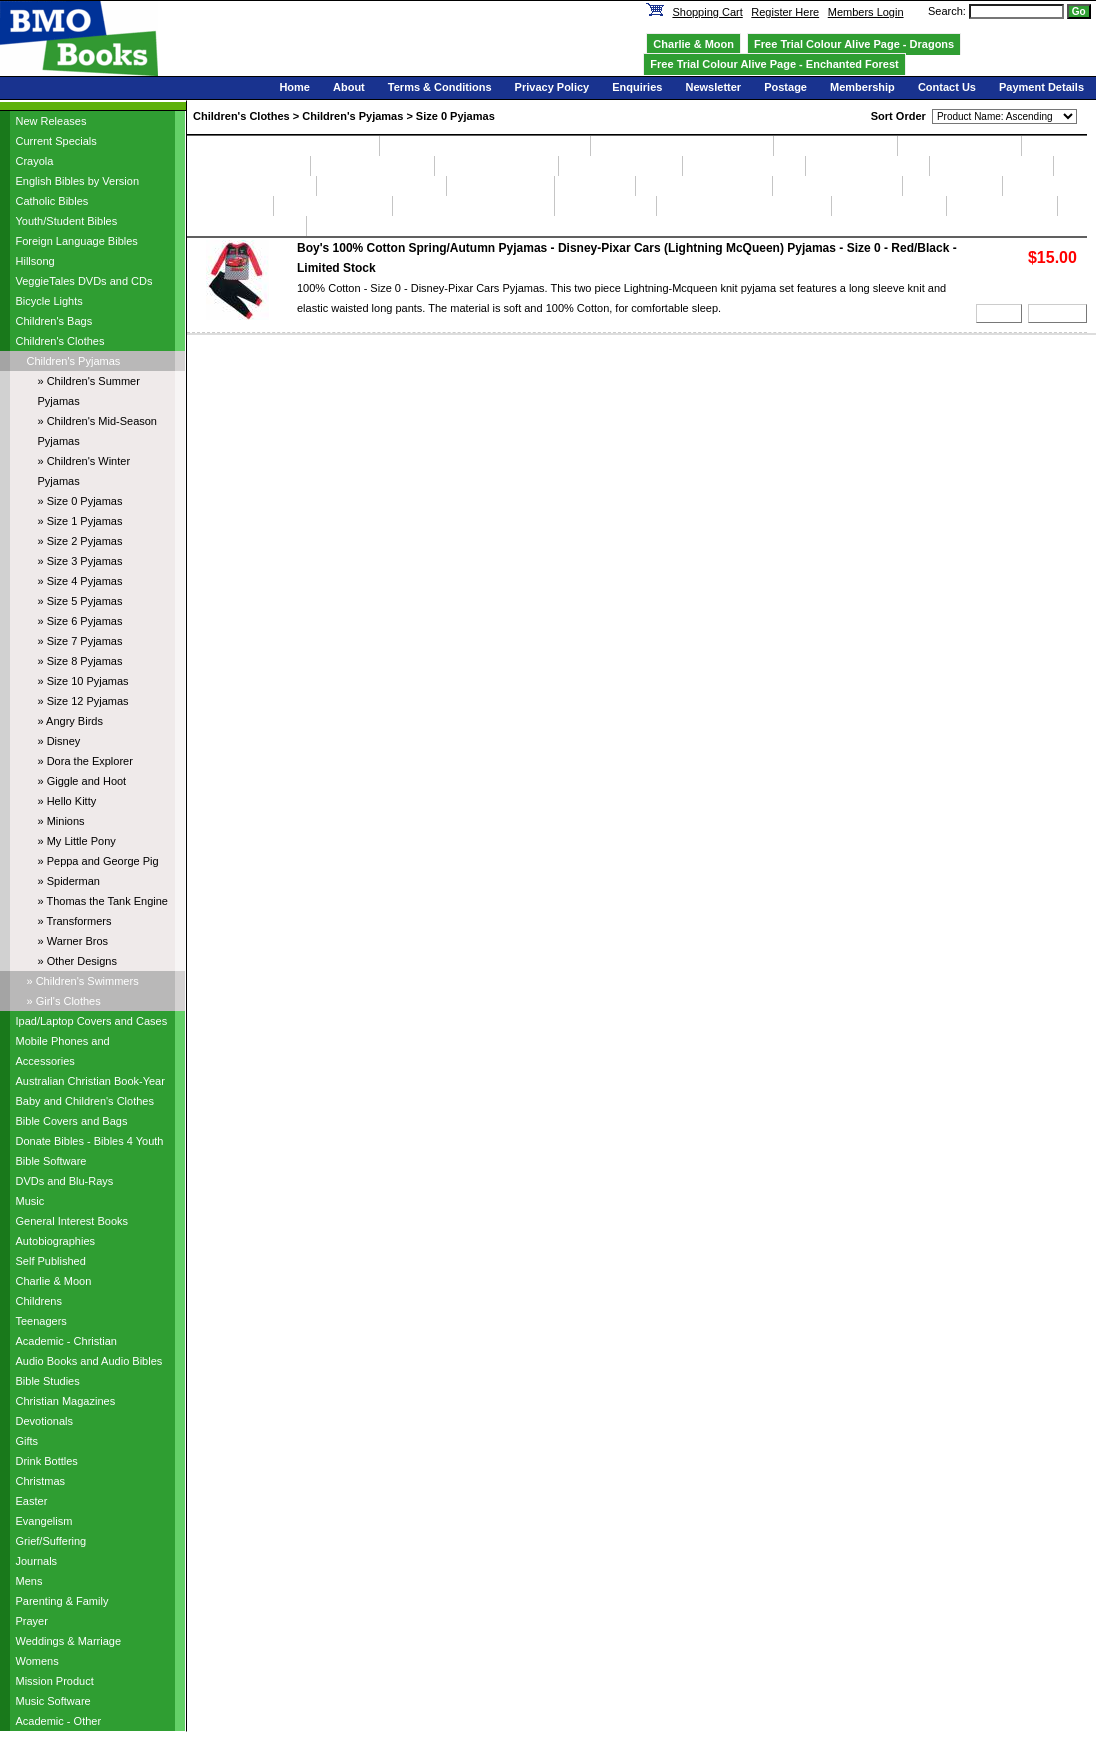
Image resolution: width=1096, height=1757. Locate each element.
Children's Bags (54, 321)
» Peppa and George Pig (98, 861)
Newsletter (713, 87)
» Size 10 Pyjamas (83, 681)
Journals (37, 1561)
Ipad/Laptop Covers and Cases (92, 1021)
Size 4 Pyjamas (496, 166)
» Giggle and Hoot (82, 781)
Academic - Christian (66, 1341)
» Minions (61, 821)
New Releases (51, 121)
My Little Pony (333, 206)
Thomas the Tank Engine (743, 206)
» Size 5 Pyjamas (80, 601)
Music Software (53, 1701)
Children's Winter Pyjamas (682, 146)
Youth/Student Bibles (67, 221)
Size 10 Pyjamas (251, 186)
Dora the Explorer (704, 186)
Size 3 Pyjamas (372, 166)
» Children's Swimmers (83, 981)
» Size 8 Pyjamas (80, 661)
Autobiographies (56, 1241)
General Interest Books (72, 1221)
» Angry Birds (70, 721)
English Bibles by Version (78, 181)
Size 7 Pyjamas (867, 166)
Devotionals (44, 1421)
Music (30, 1201)
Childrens (39, 1301)
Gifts (27, 1441)
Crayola (35, 161)
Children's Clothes (60, 341)
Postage (785, 87)
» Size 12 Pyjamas (83, 701)
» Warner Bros (73, 941)
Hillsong (35, 261)
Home (294, 87)
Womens (37, 1661)
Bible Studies (48, 1381)
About (349, 87)
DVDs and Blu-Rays (65, 1181)
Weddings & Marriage (69, 1641)
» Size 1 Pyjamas (80, 521)
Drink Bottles (47, 1461)
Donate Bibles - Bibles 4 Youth (90, 1141)
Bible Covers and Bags (72, 1121)
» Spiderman (69, 881)
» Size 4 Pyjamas (80, 581)
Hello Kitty (952, 186)
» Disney (59, 741)
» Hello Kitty (67, 801)
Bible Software (51, 1161)
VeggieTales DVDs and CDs (84, 281)
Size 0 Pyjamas (835, 146)
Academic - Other (59, 1721)
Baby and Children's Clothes (85, 1101)
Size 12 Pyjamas (381, 186)
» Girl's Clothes (64, 1001)
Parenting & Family (62, 1601)
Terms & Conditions (440, 87)
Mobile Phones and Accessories (63, 1051)
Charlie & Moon (54, 1281)
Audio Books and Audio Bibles (89, 1361)
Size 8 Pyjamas (991, 166)
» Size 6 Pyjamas (80, 621)
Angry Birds (500, 186)
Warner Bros (1002, 206)
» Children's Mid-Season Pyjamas (98, 431)
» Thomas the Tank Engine (103, 901)
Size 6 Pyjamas (744, 166)
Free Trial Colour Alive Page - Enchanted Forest (774, 64)
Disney (595, 186)
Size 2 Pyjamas (248, 166)
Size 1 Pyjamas (959, 146)
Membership (862, 87)
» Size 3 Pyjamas (80, 561)
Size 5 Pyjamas (620, 166)
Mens (29, 1581)
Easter (32, 1501)
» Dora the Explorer (85, 761)
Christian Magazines (66, 1401)
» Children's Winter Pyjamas (84, 471)
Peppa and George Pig (473, 206)
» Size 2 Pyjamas (80, 541)
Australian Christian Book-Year (90, 1081)
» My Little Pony (77, 841)
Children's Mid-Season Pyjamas (485, 146)
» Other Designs (77, 961)
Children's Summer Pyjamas (283, 146)
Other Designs (246, 226)
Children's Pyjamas (74, 361)
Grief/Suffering (51, 1541)
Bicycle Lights (49, 301)
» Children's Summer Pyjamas (89, 391)
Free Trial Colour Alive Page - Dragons (854, 44)
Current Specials (56, 141)
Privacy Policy (552, 87)
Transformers (889, 206)
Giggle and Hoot (837, 186)
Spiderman (605, 206)
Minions (230, 206)
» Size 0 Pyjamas (80, 501)
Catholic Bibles (52, 201)
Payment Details (1041, 87)
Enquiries (637, 87)
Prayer (32, 1621)
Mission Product (55, 1681)
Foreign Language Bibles (77, 241)
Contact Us (947, 87)
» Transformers (75, 921)
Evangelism (44, 1521)
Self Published (51, 1261)
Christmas (41, 1481)
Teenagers (41, 1321)
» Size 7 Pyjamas (80, 641)
